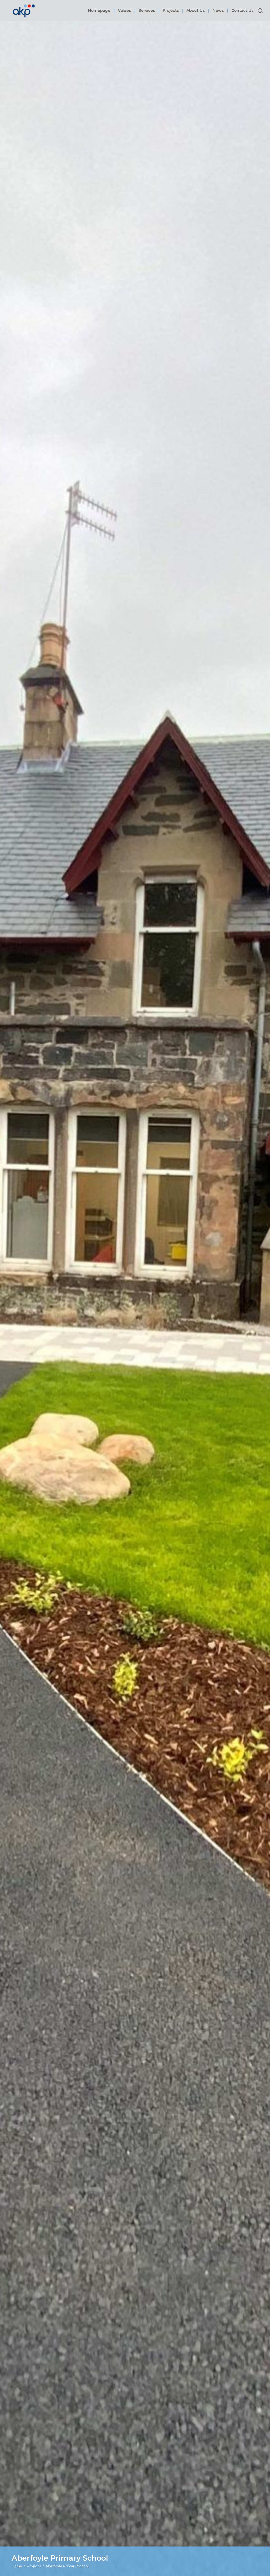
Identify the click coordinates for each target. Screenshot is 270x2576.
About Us (195, 10)
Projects (171, 10)
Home (17, 2566)
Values (124, 10)
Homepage (99, 10)
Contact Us (242, 10)
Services (147, 10)
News (218, 10)
